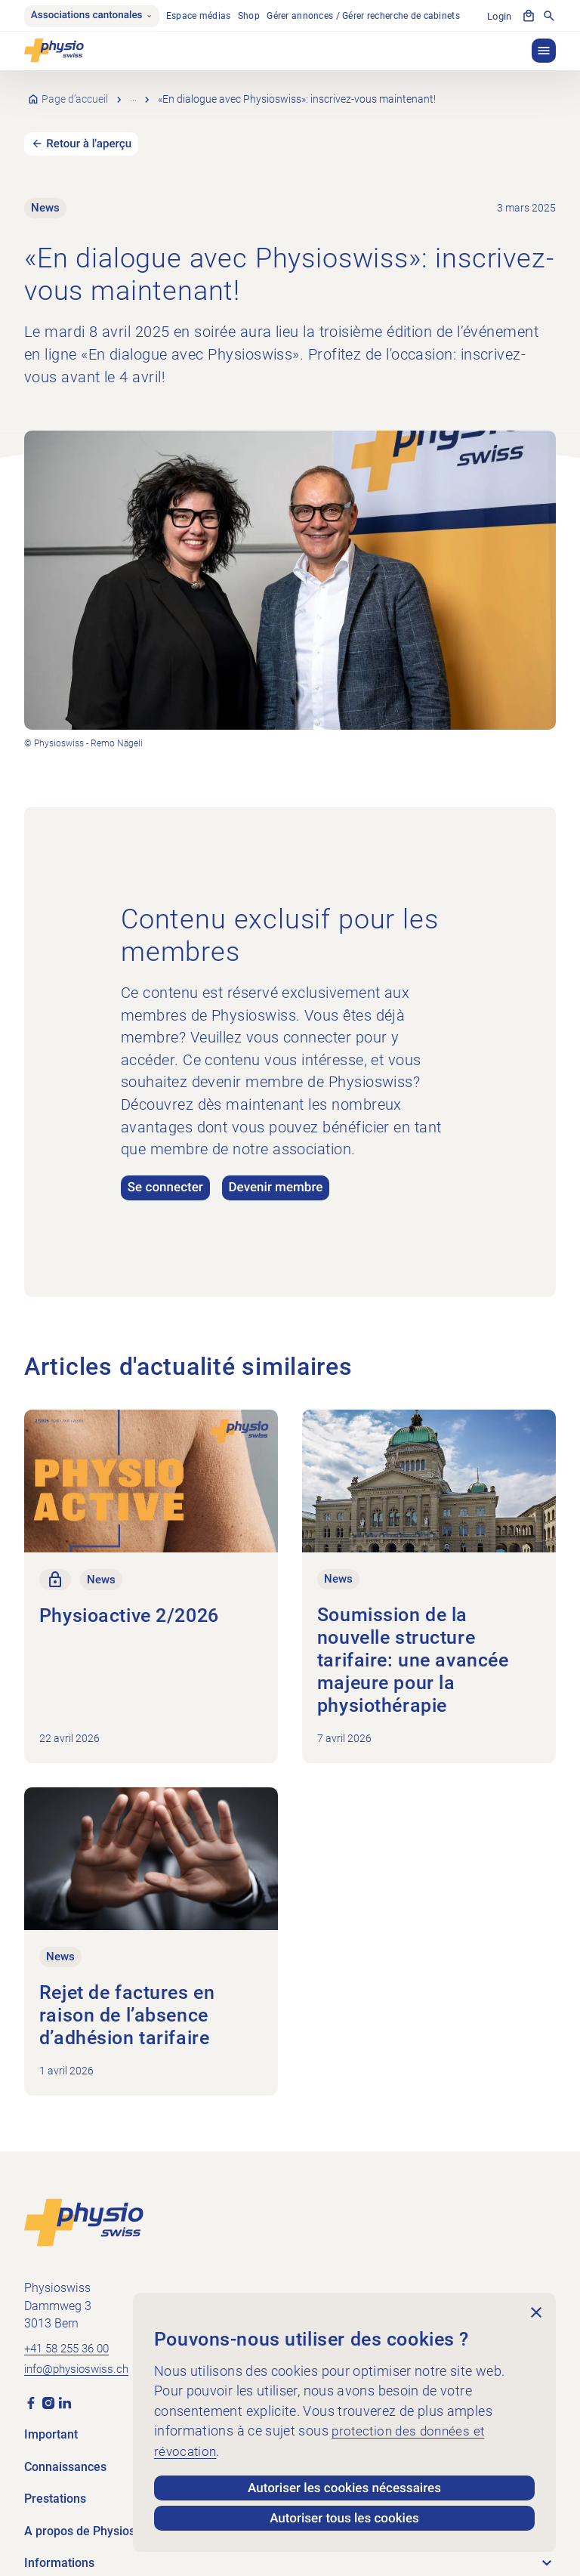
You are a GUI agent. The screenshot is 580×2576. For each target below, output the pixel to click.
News (144, 90)
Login (499, 16)
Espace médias (202, 16)
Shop (253, 16)
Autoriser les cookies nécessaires (344, 2486)
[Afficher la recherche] (549, 16)
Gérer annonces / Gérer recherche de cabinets (367, 16)
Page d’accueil (75, 90)
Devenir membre (280, 1170)
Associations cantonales (93, 17)
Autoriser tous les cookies (344, 2517)
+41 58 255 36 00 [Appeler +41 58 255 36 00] (71, 2323)
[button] (544, 51)
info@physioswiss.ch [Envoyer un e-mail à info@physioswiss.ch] (80, 2344)
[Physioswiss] (54, 51)
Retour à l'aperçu (90, 124)
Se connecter (166, 1170)
